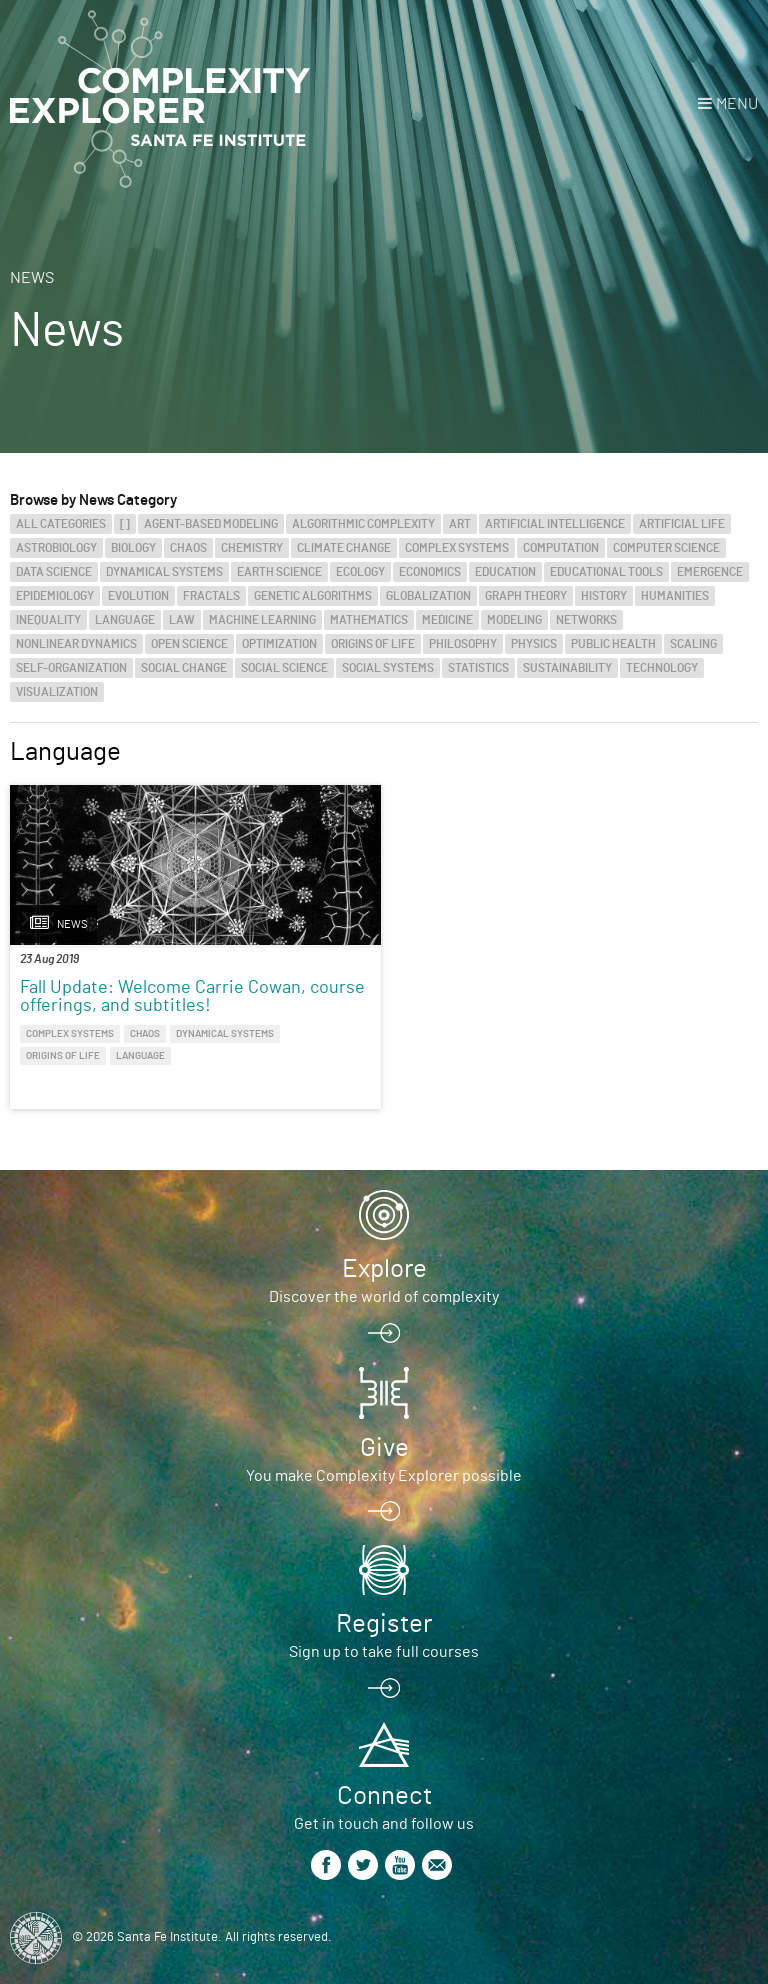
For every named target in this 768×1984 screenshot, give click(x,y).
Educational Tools (606, 572)
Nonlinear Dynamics (76, 644)
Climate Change (344, 548)
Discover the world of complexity (384, 1297)
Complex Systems (457, 548)
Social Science (284, 668)
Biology (133, 548)
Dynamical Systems (164, 572)
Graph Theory (526, 596)
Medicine (447, 620)
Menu (737, 104)
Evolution (138, 596)
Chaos (188, 548)
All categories (61, 524)
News (32, 278)
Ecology (360, 572)
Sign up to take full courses (384, 1652)
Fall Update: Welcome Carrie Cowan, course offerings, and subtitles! (192, 997)
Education (505, 572)
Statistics (478, 668)
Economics (430, 572)
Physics (534, 644)
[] (125, 524)
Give (384, 1448)
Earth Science (279, 572)
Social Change (184, 668)
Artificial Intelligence (555, 524)
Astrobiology (56, 548)
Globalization (428, 596)
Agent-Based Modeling (211, 524)
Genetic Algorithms (313, 596)
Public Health (613, 644)
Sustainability (567, 668)
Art (460, 524)
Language (125, 620)
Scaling (693, 644)
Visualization (57, 692)
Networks (586, 620)
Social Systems (388, 668)
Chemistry (252, 548)
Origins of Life (373, 644)
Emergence (710, 572)
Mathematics (369, 620)
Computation (561, 548)
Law (182, 620)
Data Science (54, 572)
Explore (384, 1269)
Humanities (675, 596)
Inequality (48, 620)
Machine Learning (262, 620)
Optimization (279, 644)
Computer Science (666, 548)
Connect (384, 1796)
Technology (662, 668)
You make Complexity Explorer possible (384, 1476)
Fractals (211, 596)
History (604, 596)
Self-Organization (71, 668)
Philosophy (463, 644)
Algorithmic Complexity (363, 524)
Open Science (189, 644)
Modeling (514, 620)
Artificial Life (682, 524)
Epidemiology (55, 596)
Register (384, 1624)
